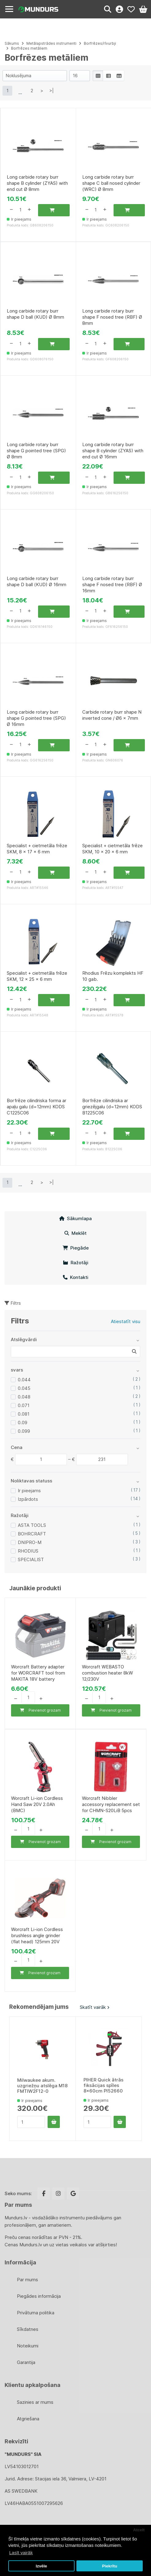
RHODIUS (28, 1551)
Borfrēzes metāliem (29, 48)
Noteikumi (27, 2346)
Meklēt (75, 1233)
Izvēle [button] (41, 2566)
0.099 (24, 1431)
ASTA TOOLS (32, 1525)
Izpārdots (28, 1499)
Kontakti (75, 1277)
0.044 (24, 1380)
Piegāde (76, 1248)
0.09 (22, 1422)
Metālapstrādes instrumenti (51, 43)
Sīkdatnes (27, 2329)
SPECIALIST (31, 1559)
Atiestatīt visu (125, 1321)
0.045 (24, 1388)
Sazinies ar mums (35, 2402)
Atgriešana (28, 2419)
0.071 (23, 1405)
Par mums (27, 2279)
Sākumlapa (75, 1218)
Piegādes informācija (39, 2296)
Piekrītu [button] (109, 2566)
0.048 (24, 1397)
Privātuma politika (35, 2313)
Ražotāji (75, 1262)
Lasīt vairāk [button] (21, 2552)
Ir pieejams (29, 1490)
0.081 (23, 1414)
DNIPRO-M (29, 1542)
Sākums (12, 43)
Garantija (26, 2362)
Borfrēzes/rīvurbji (100, 43)
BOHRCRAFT (32, 1534)
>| (51, 90)
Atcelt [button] (139, 2530)
